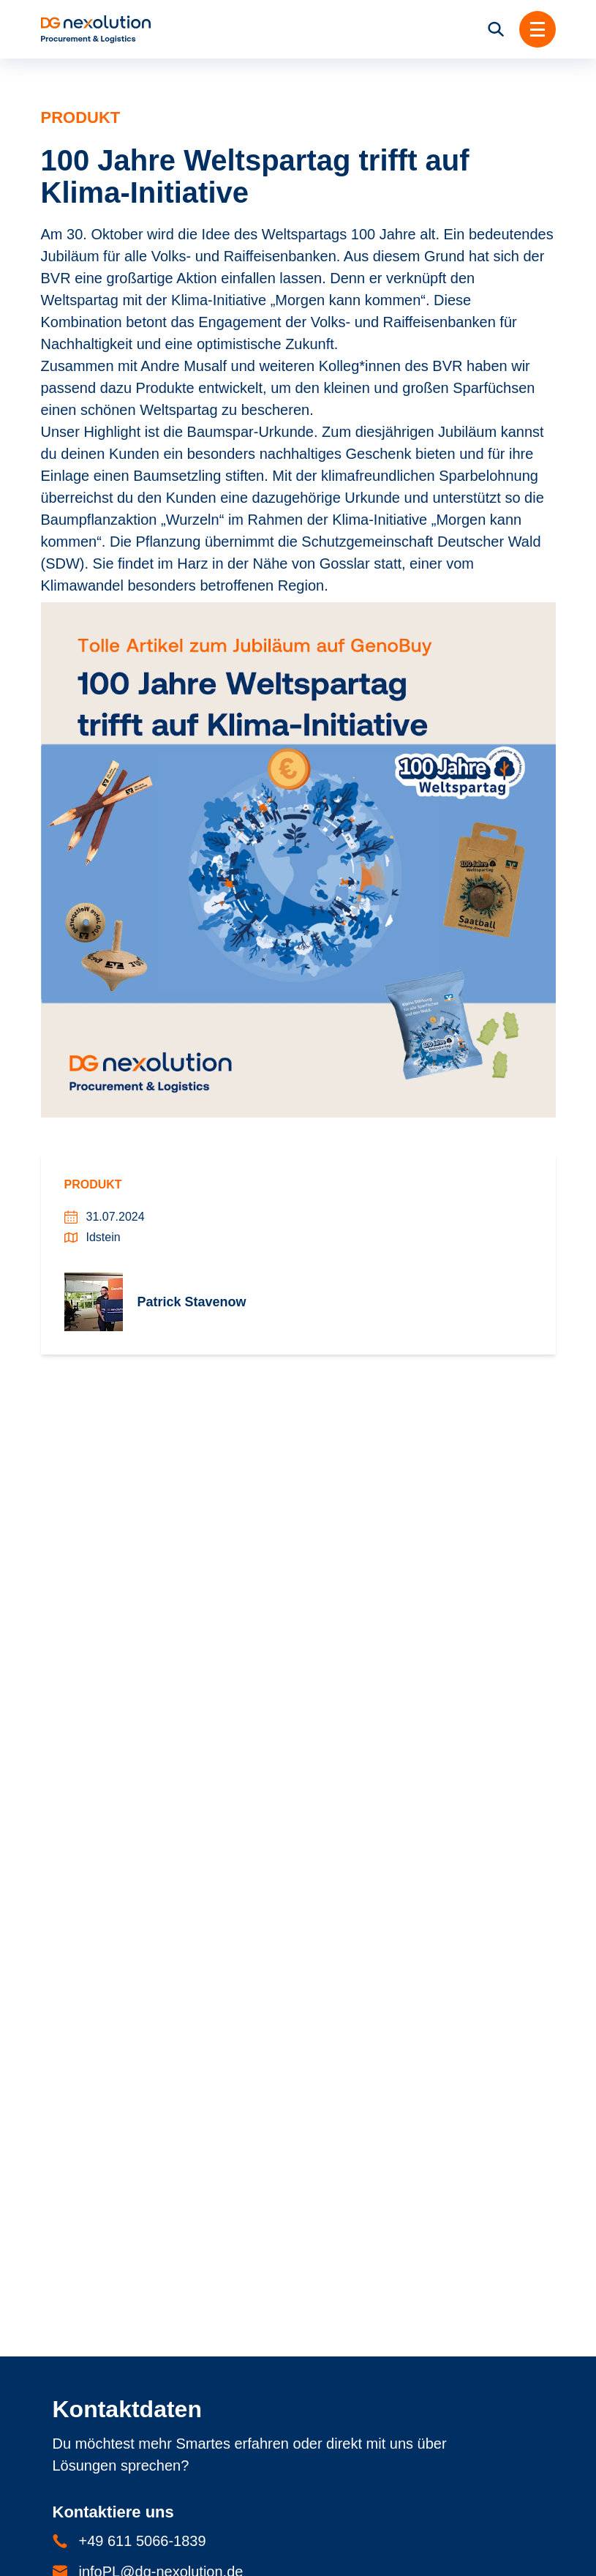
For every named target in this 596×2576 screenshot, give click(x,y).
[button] (537, 29)
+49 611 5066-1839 (142, 2541)
